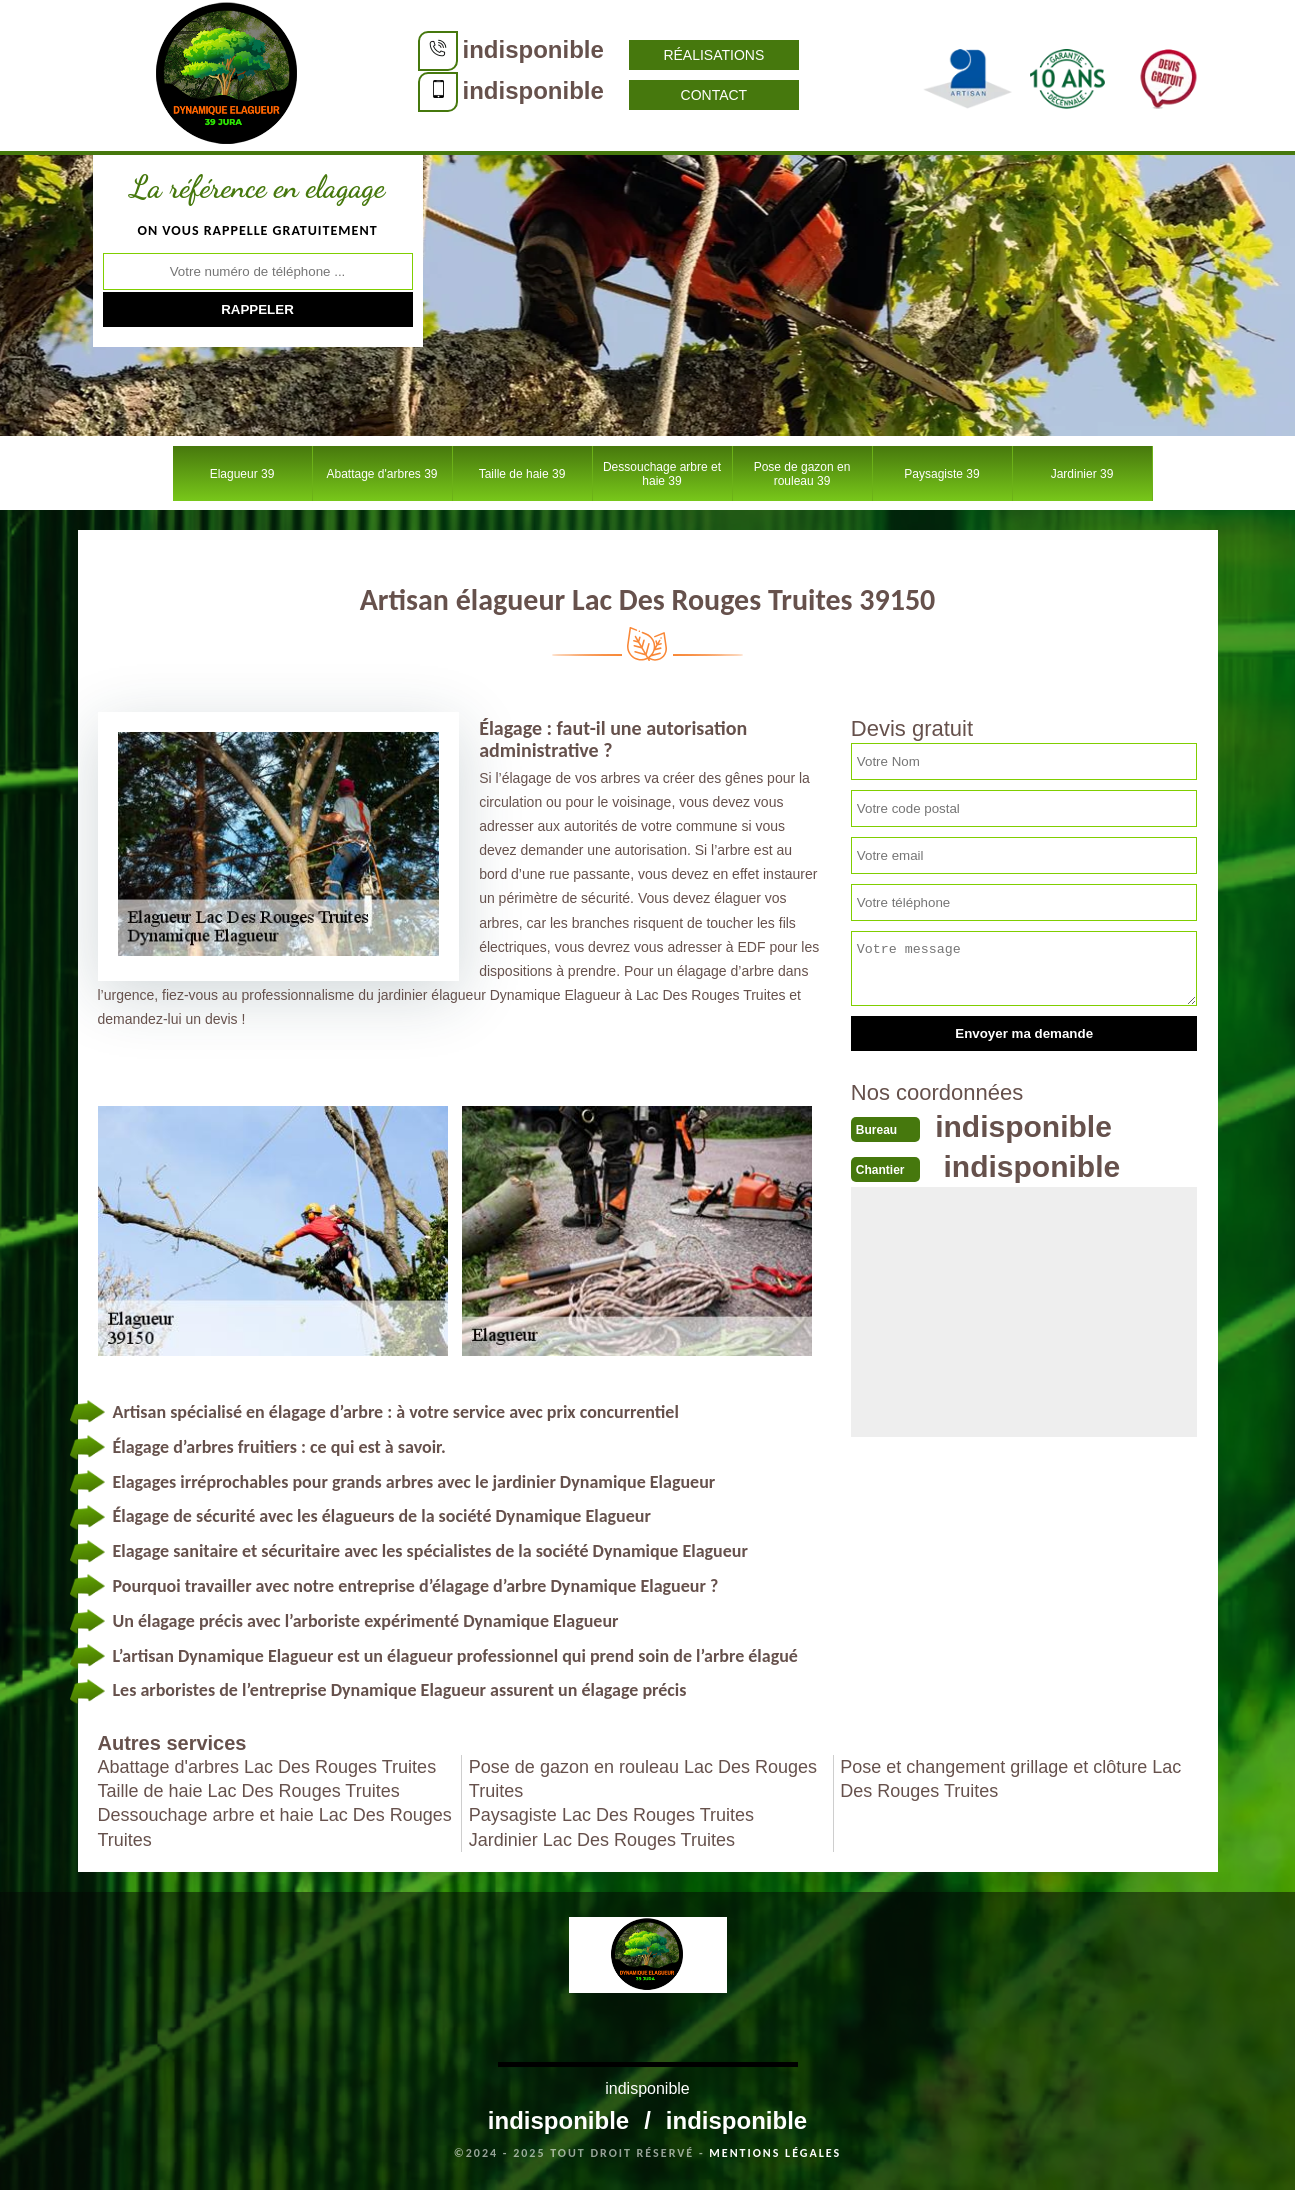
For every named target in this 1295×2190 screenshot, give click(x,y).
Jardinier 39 (1082, 474)
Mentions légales (775, 2153)
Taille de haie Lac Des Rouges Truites (249, 1791)
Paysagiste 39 (941, 474)
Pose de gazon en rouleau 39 (802, 474)
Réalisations (713, 55)
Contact (714, 95)
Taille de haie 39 (522, 474)
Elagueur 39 (242, 474)
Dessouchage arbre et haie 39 (662, 474)
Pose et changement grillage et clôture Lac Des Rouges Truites (1010, 1779)
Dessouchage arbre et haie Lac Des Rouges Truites (275, 1827)
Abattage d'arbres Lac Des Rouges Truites (267, 1767)
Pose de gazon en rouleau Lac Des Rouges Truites (643, 1779)
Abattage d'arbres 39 (381, 474)
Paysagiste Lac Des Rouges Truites (611, 1815)
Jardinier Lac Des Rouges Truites (602, 1840)
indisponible (533, 49)
